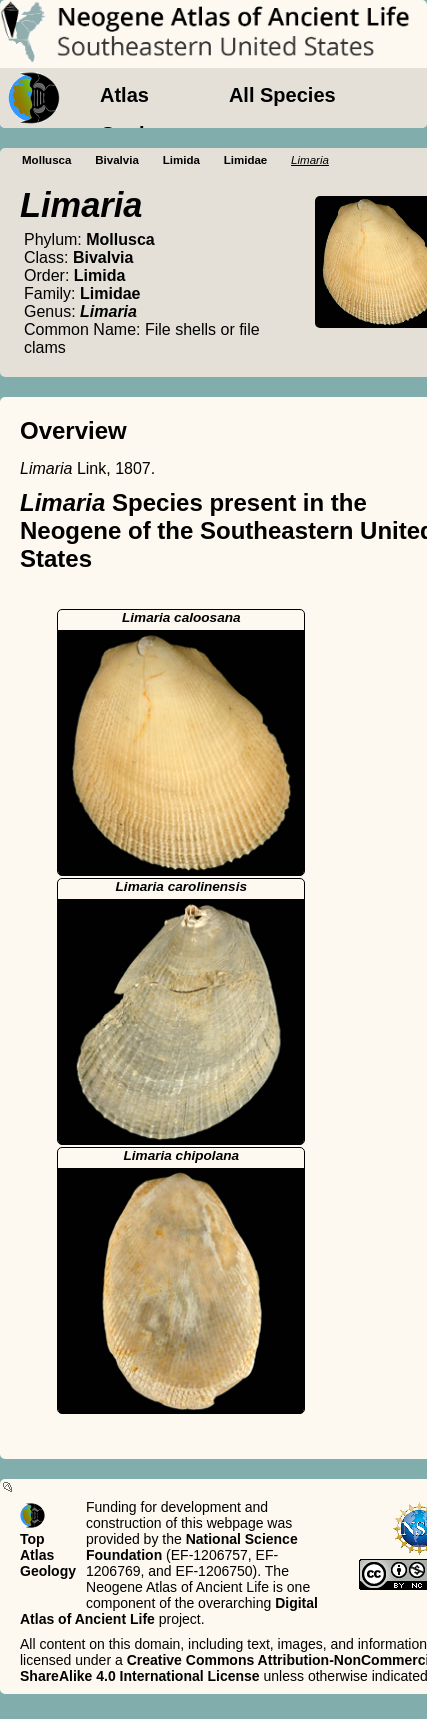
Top (32, 1539)
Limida (181, 160)
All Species (282, 95)
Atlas (124, 95)
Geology (140, 134)
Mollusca (46, 160)
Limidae (246, 160)
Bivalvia (117, 160)
